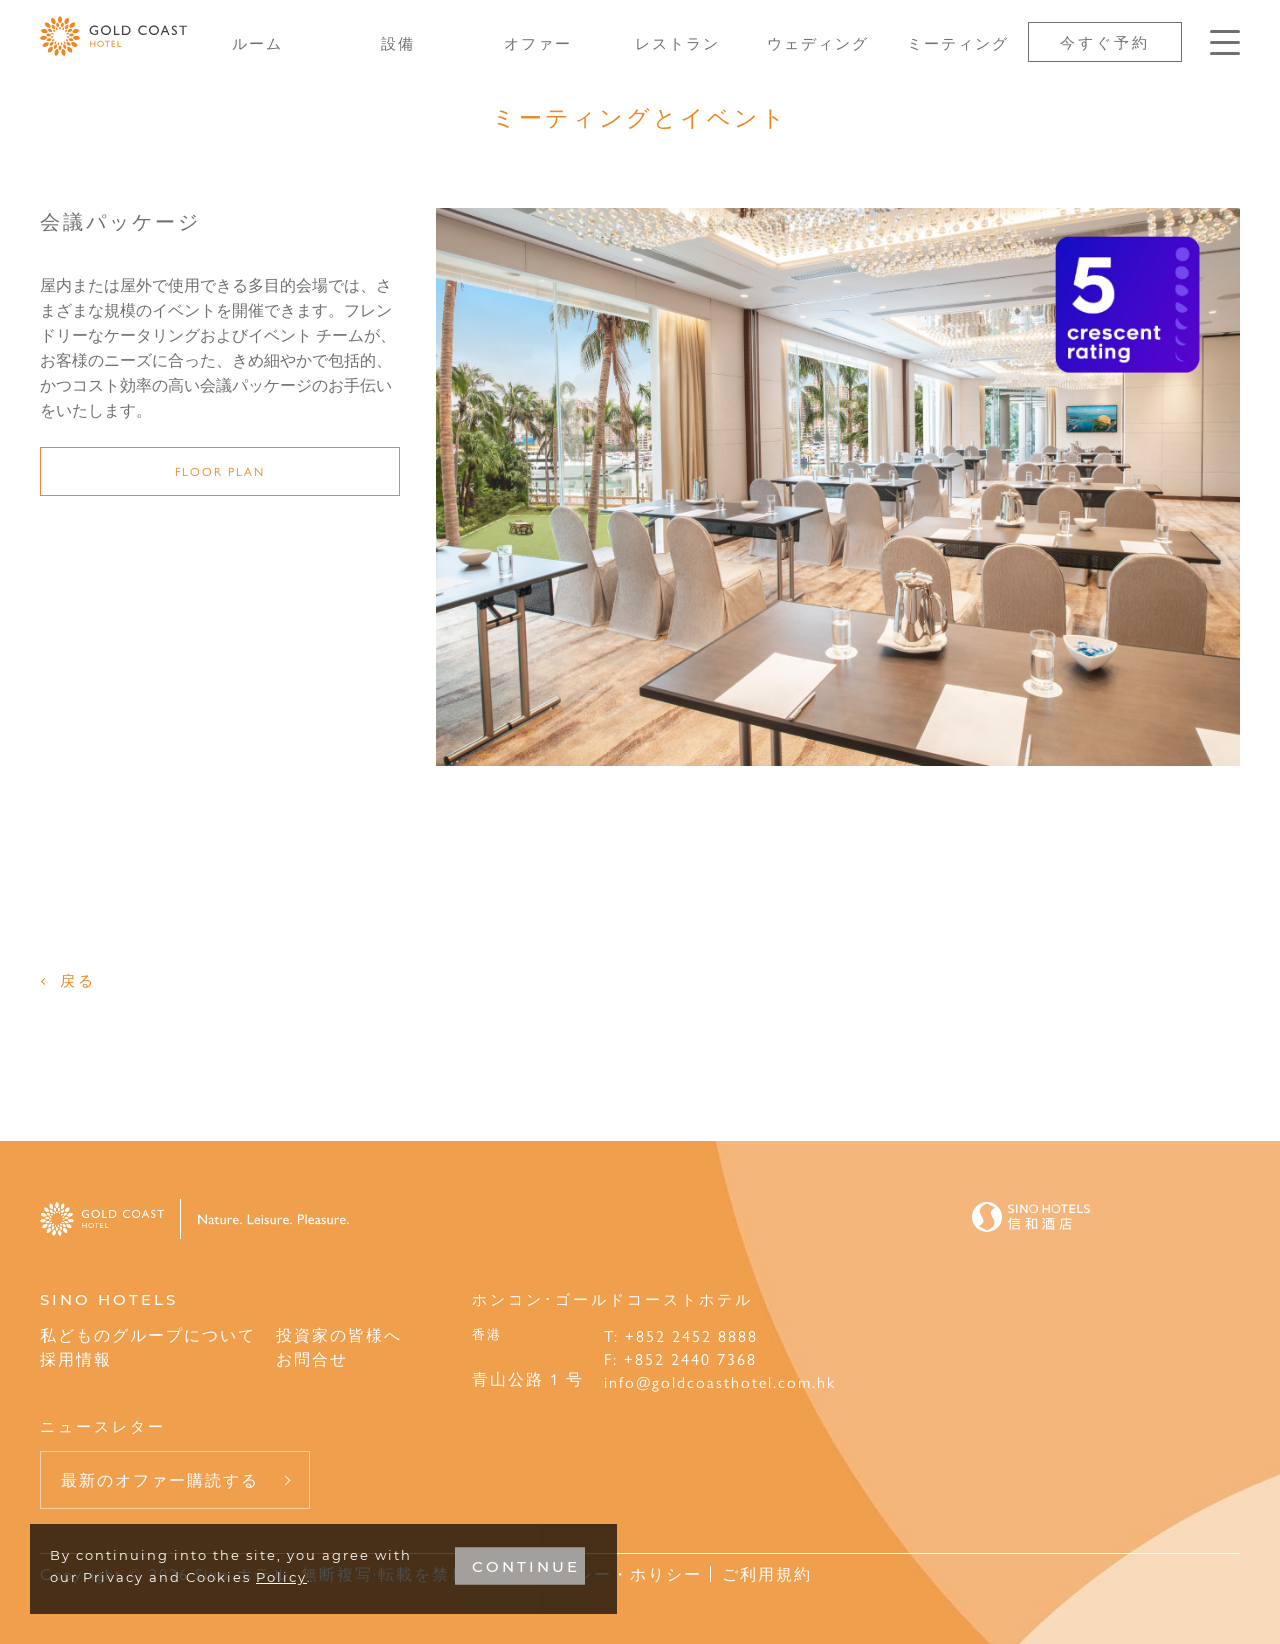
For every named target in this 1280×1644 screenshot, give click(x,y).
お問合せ (312, 1358)
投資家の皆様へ (339, 1334)
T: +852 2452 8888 (681, 1335)
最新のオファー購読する (160, 1479)
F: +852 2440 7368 (680, 1358)
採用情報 (76, 1358)
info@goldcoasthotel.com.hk (720, 1381)
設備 (398, 42)
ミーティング (958, 42)
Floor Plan (220, 471)
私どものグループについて (148, 1334)
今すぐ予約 (1105, 41)
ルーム (257, 42)
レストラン (677, 42)
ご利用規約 (767, 1573)
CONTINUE (526, 1566)
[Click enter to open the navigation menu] (1225, 42)
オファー (538, 42)
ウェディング (818, 42)
